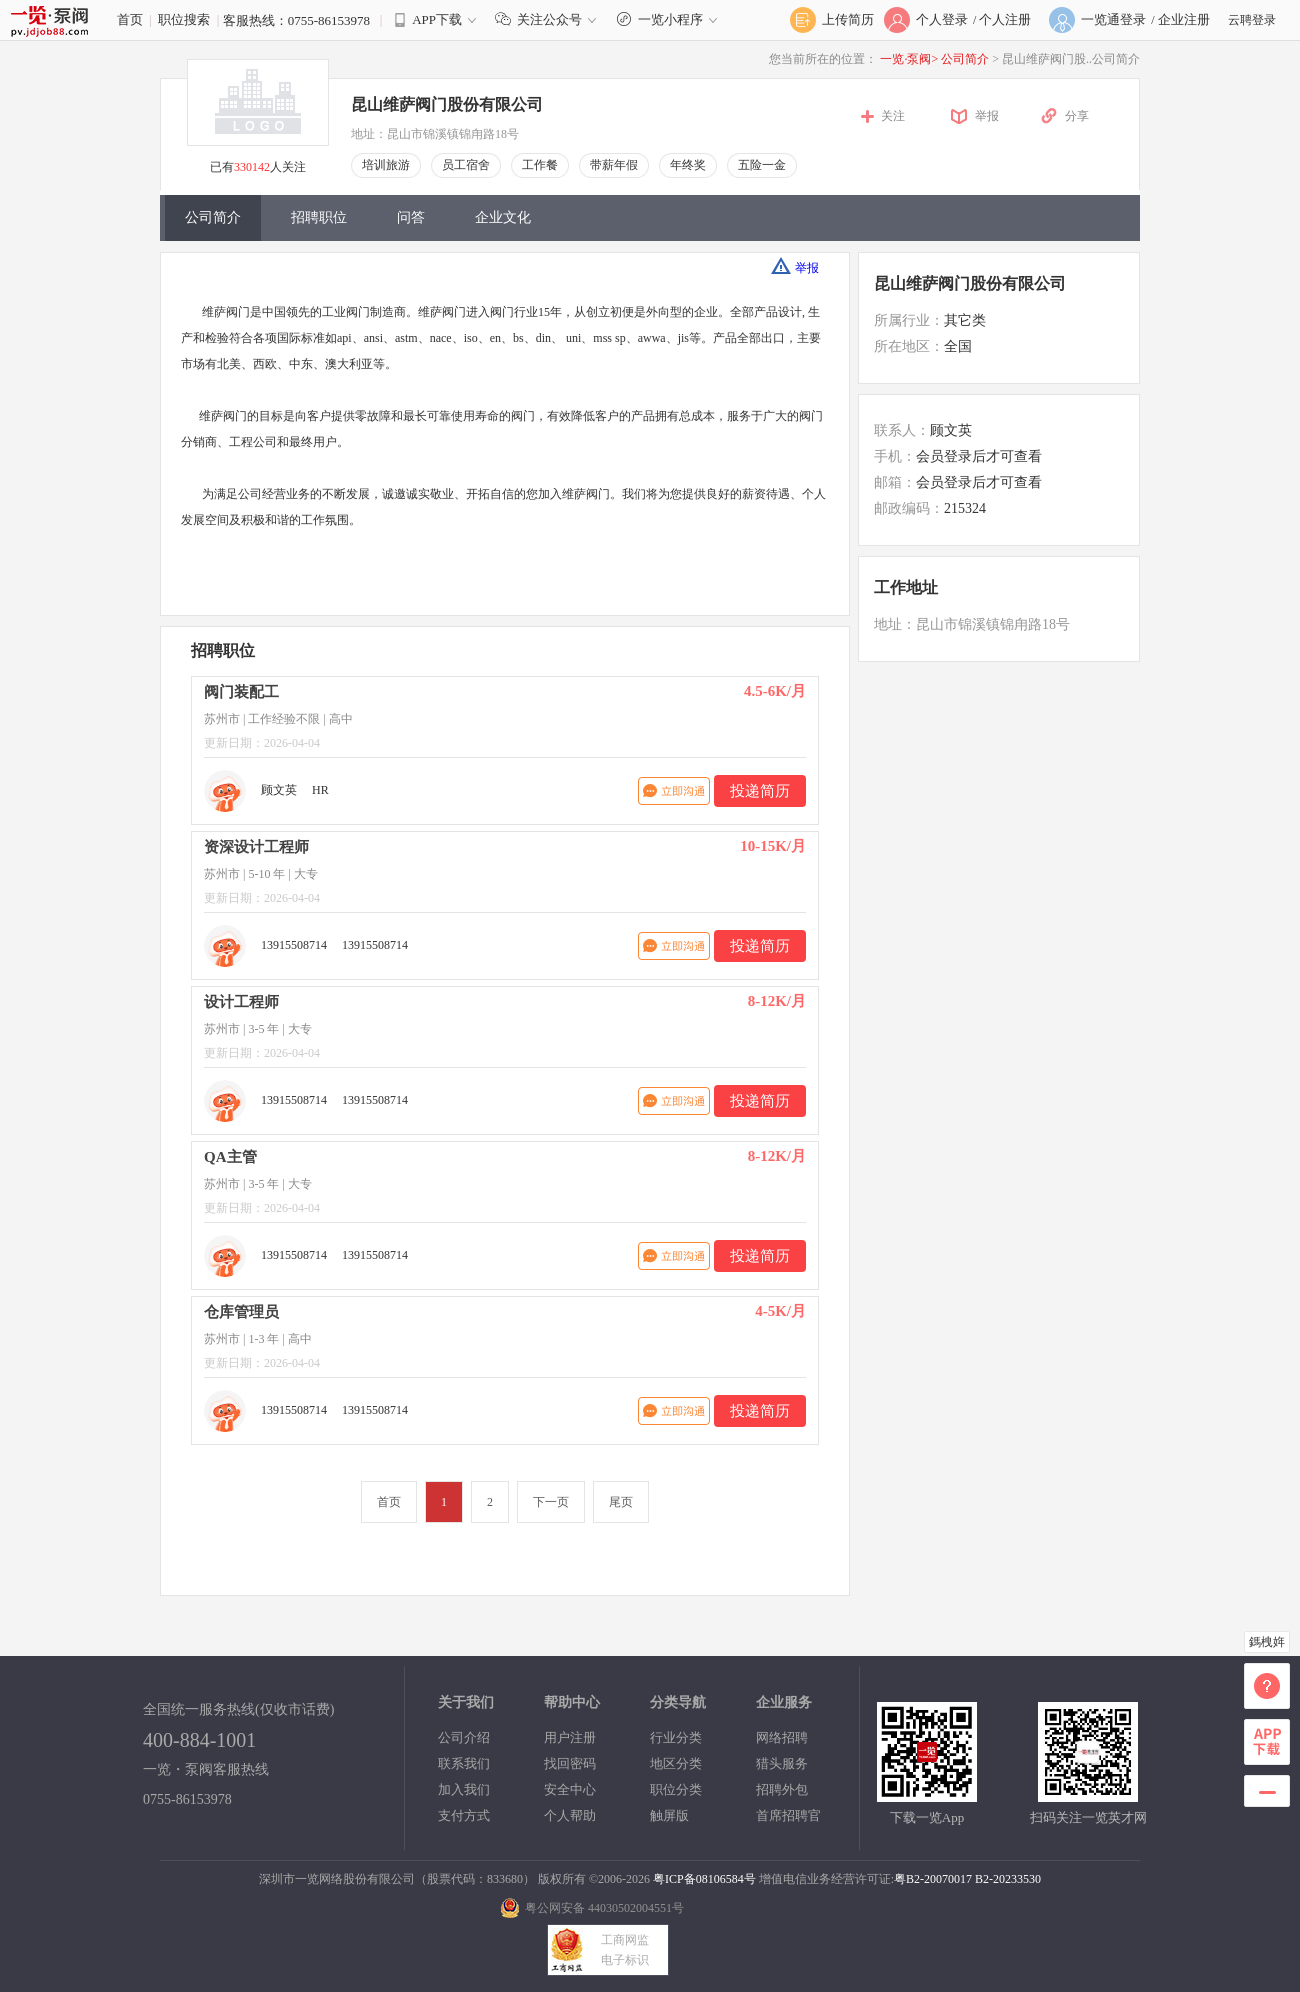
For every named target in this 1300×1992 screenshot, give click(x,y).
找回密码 (570, 1763)
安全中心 (570, 1789)
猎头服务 (782, 1763)
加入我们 (464, 1789)
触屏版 (669, 1815)
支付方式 (464, 1815)
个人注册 (1005, 19)
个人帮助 (570, 1815)
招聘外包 (782, 1789)
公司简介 (966, 59)
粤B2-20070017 (933, 1879)
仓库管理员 (241, 1312)
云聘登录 (1252, 20)
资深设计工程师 (256, 847)
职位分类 (676, 1789)
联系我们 (464, 1763)
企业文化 (503, 217)
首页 (130, 19)
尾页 (621, 1502)
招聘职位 (319, 217)
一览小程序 (669, 19)
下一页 (551, 1502)
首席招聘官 (788, 1815)
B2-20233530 (1008, 1879)
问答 (411, 217)
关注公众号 (550, 19)
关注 (893, 116)
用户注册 (570, 1737)
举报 (987, 116)
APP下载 (437, 19)
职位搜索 (184, 19)
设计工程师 (241, 1002)
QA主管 (230, 1157)
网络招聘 (782, 1737)
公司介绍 (464, 1737)
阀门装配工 (241, 692)
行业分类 (676, 1737)
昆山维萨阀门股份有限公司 (447, 104)
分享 (1077, 116)
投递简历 (760, 791)
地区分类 (676, 1763)
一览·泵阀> (909, 59)
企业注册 (1184, 19)
